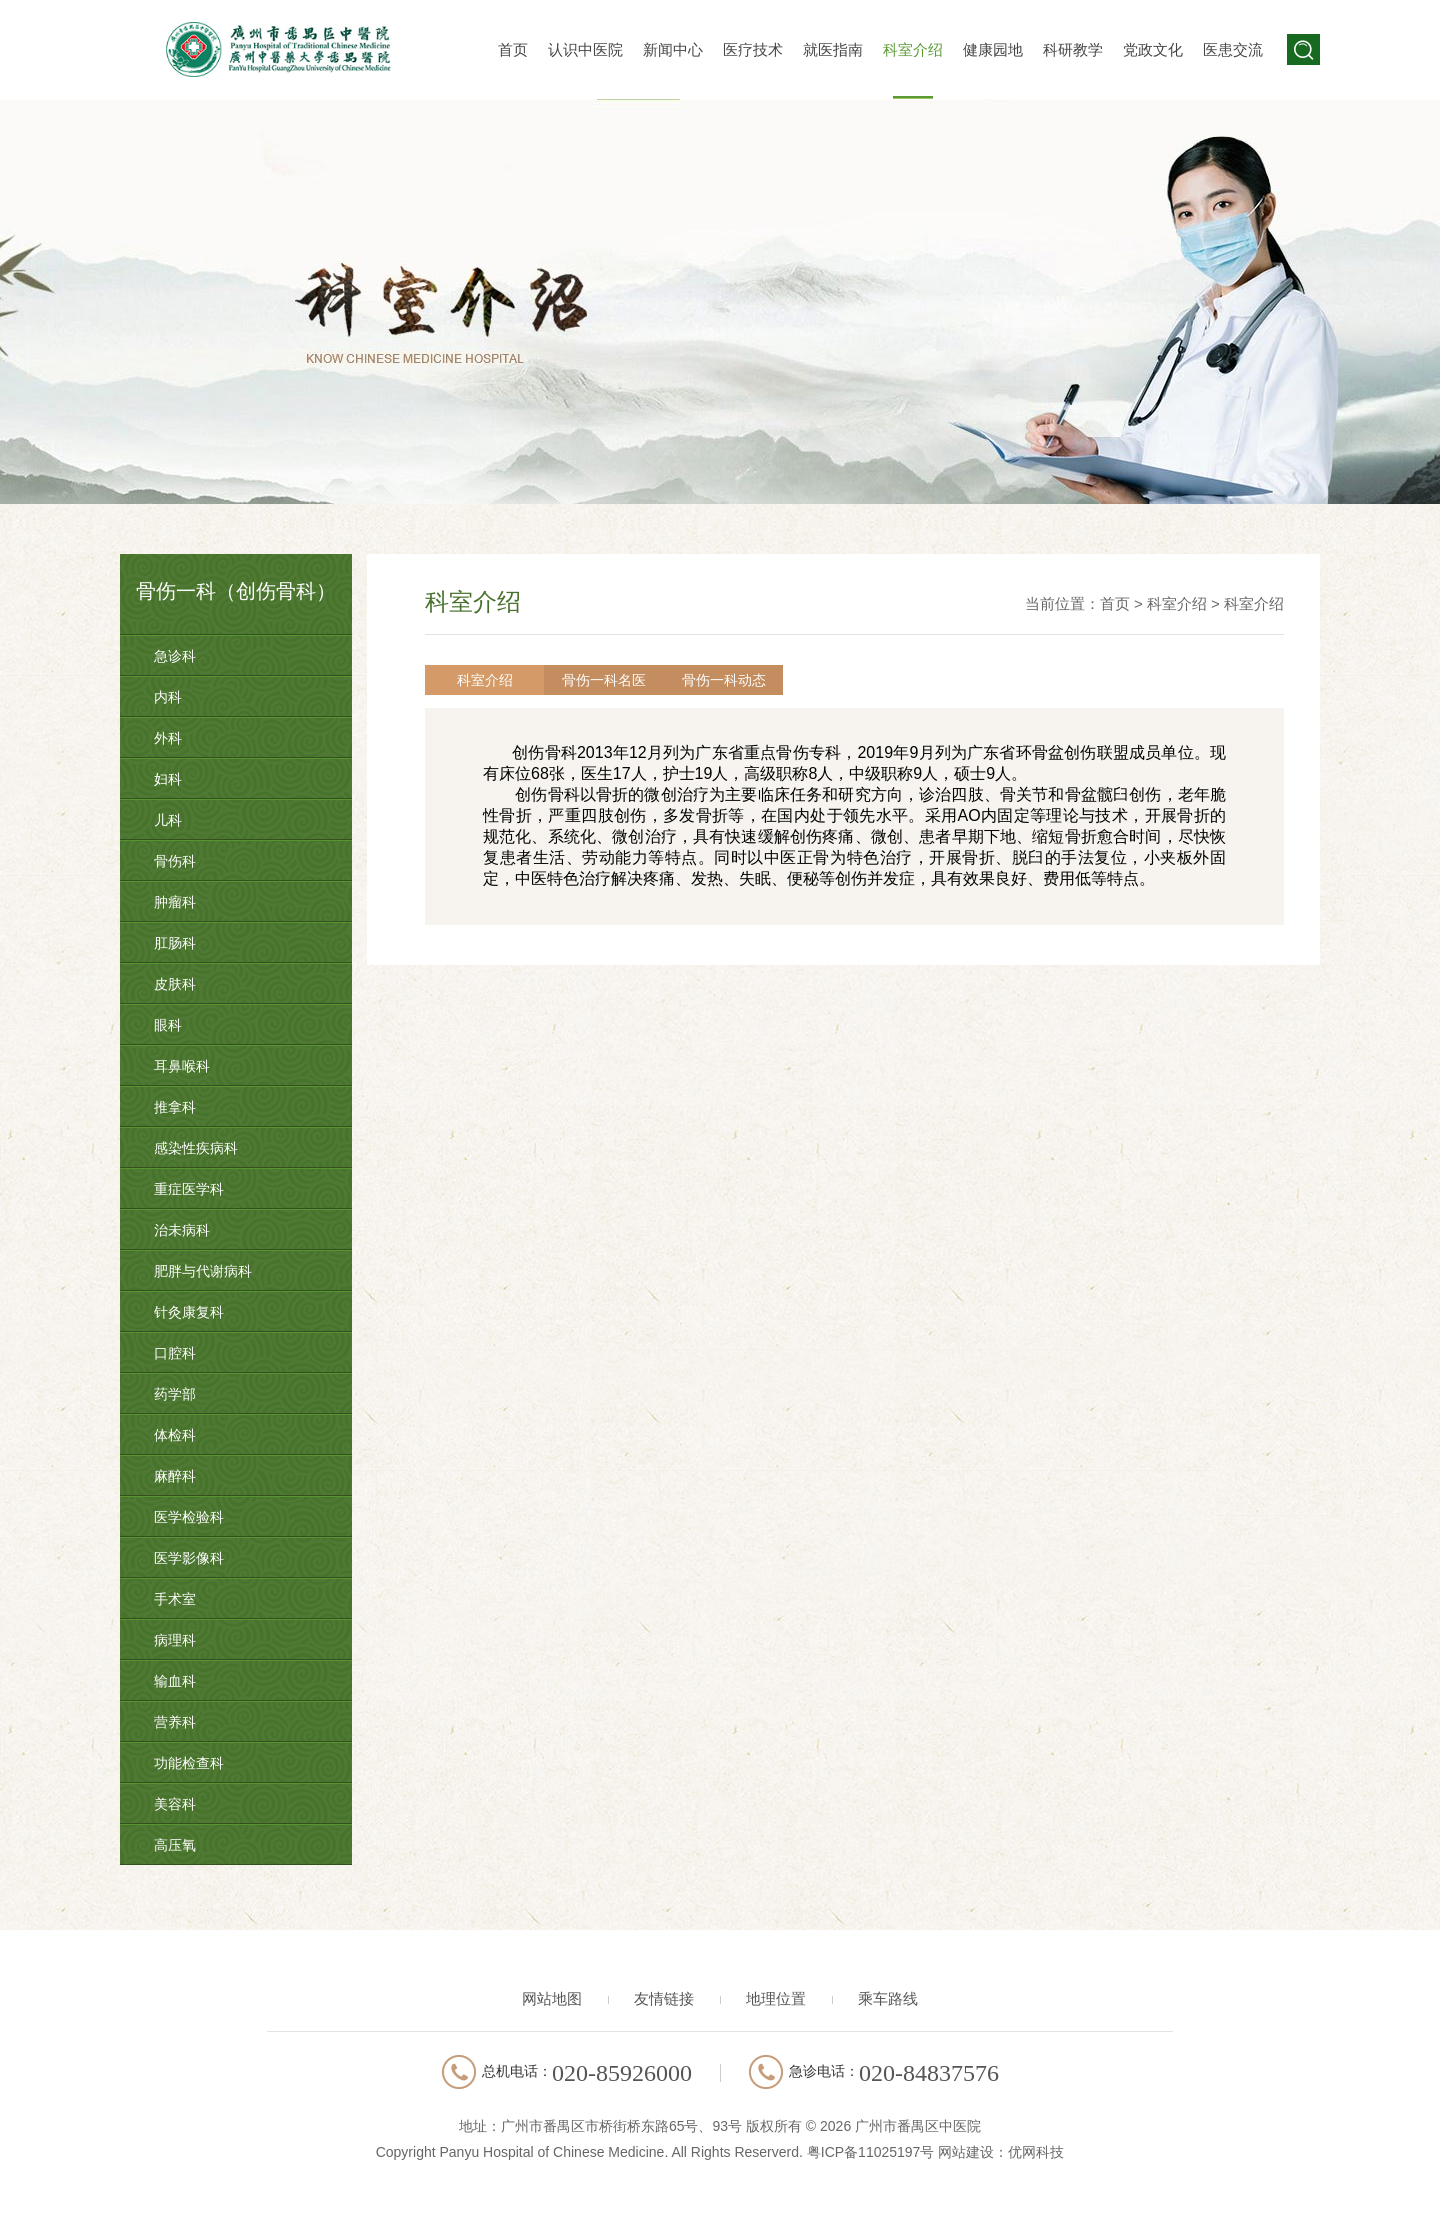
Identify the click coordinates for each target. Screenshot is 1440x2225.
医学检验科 (189, 1517)
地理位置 (776, 1998)
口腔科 (175, 1353)
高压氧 (175, 1845)
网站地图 (552, 1998)
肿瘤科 (175, 902)
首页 (513, 49)
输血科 (175, 1681)
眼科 (168, 1025)
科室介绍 (913, 49)
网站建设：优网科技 (1001, 2152)
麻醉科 (175, 1476)
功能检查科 (189, 1763)
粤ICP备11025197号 (871, 2152)
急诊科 (175, 656)
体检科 (175, 1435)
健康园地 (993, 49)
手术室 (175, 1599)
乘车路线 (888, 1998)
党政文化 (1153, 49)
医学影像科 (189, 1558)
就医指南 (833, 49)
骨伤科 (175, 861)
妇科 (168, 779)
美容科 (175, 1804)
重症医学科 (189, 1189)
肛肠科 (175, 943)
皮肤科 (175, 984)
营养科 (175, 1722)
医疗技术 (753, 49)
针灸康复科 (189, 1312)
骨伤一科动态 (705, 680)
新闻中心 (673, 49)
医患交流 (1233, 49)
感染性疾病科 (196, 1148)
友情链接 (664, 1998)
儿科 (168, 820)
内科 (168, 697)
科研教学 (1073, 49)
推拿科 (175, 1107)
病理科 (175, 1640)
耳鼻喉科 (182, 1066)
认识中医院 (585, 49)
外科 (168, 738)
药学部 (175, 1394)
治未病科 (182, 1230)
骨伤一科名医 (593, 680)
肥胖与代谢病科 (203, 1271)
